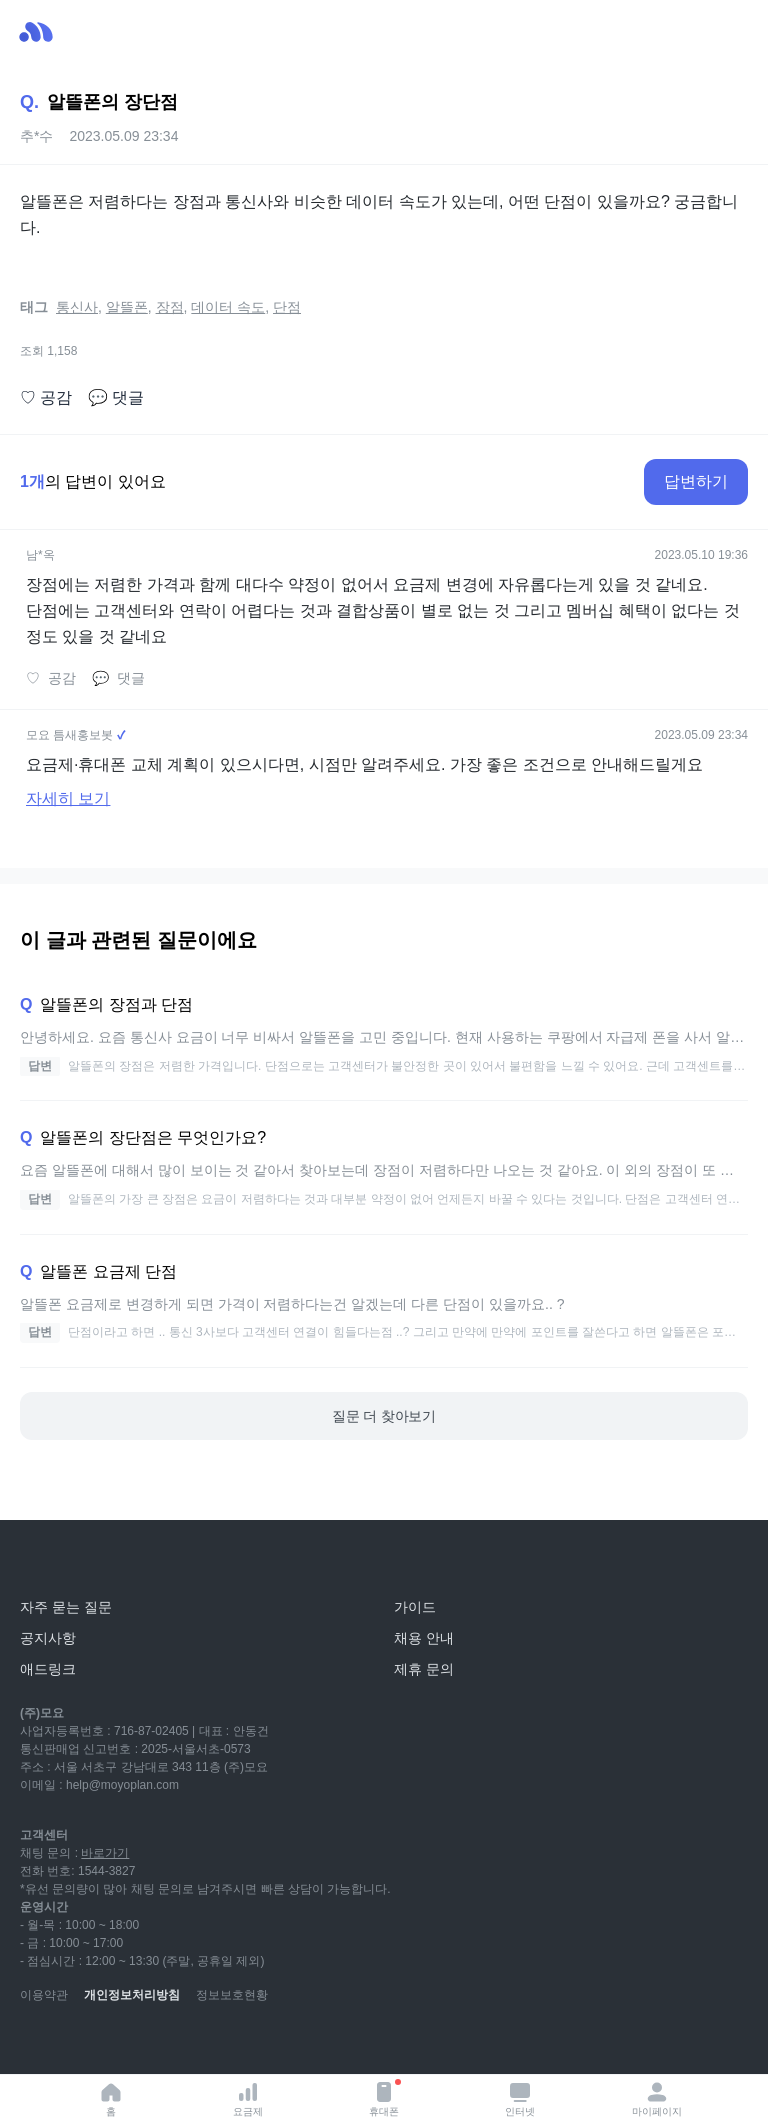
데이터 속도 (228, 307)
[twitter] (212, 2044)
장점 (170, 307)
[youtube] (36, 2044)
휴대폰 (385, 2098)
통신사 (77, 307)
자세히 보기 (68, 798)
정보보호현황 (232, 1995)
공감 (46, 398)
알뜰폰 (127, 307)
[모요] (65, 1562)
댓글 (116, 398)
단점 (287, 307)
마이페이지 (657, 2098)
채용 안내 (424, 1638)
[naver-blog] (80, 2044)
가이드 (415, 1607)
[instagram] (124, 2044)
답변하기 (696, 481)
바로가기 (105, 1853)
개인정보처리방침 (132, 1995)
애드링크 (48, 1669)
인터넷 (520, 2098)
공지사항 (48, 1638)
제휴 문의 (424, 1669)
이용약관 (44, 1995)
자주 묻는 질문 (66, 1607)
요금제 (248, 2098)
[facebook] (168, 2044)
